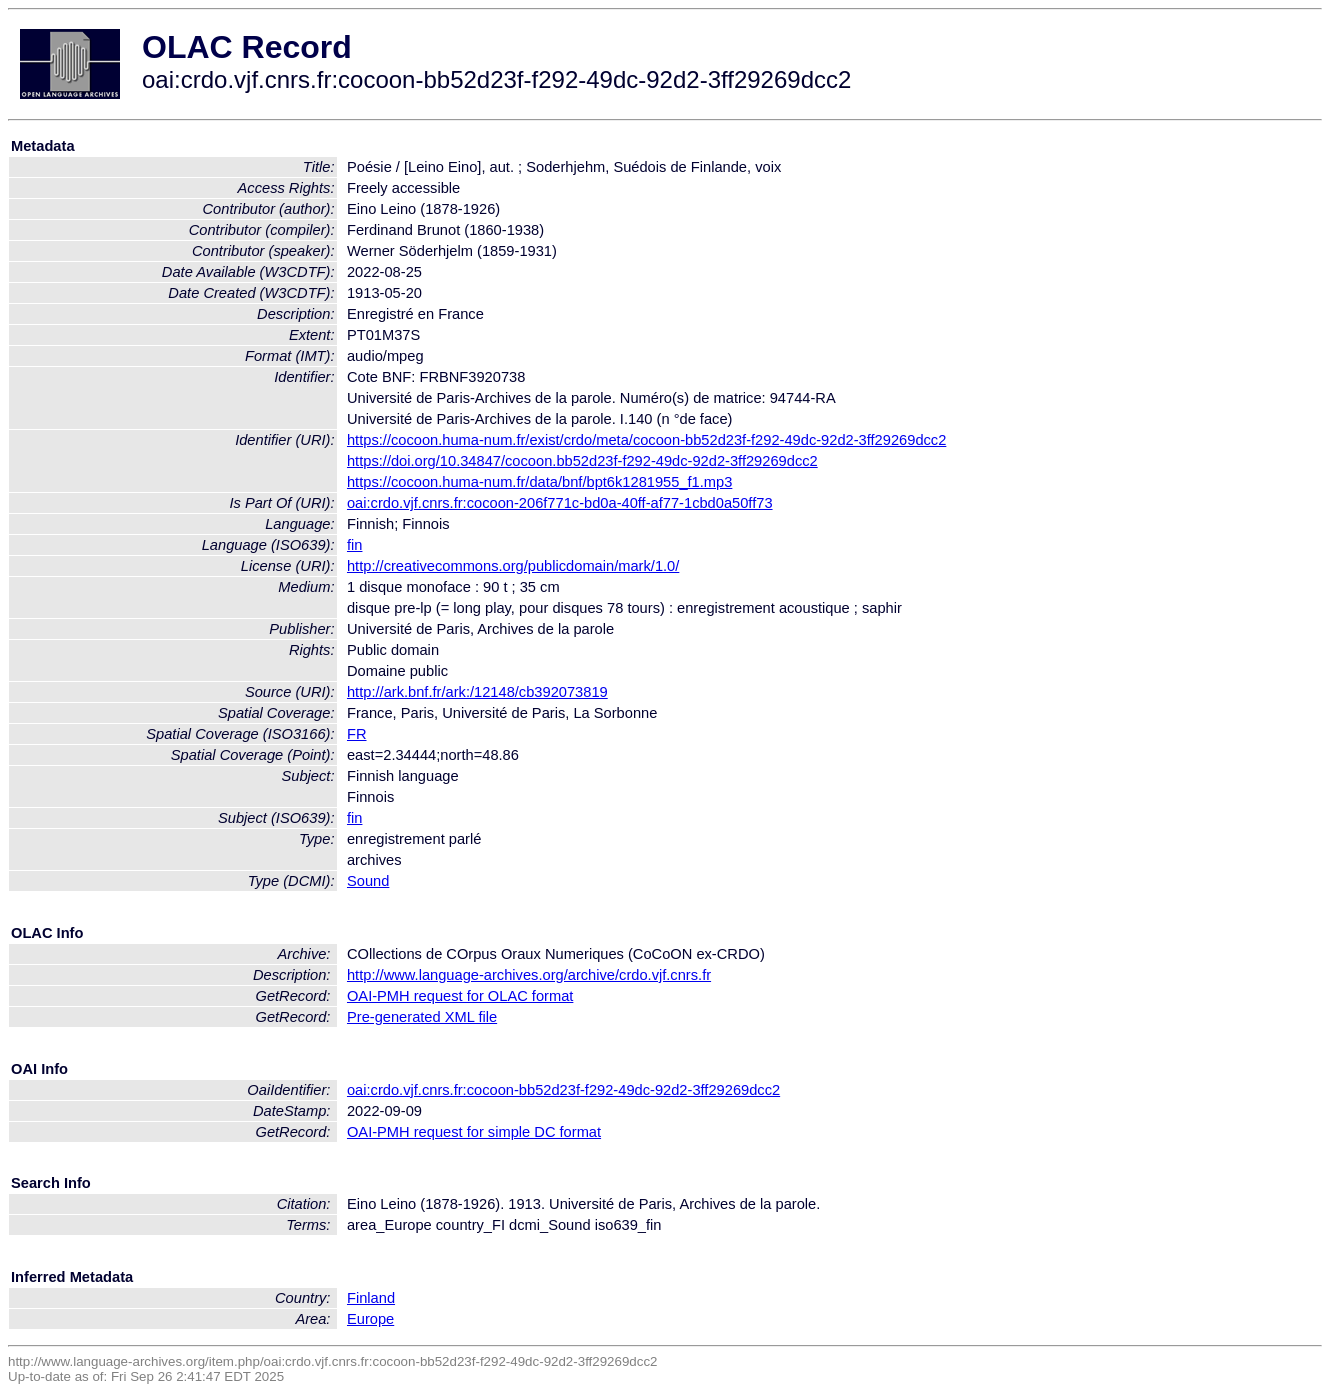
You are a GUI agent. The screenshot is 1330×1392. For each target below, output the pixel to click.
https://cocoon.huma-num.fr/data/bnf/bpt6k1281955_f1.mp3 (539, 482)
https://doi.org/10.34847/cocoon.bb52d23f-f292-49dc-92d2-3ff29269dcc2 (582, 461)
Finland (371, 1298)
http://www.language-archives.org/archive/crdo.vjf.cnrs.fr (529, 975)
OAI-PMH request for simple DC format (474, 1132)
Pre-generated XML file (422, 1017)
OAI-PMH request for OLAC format (460, 996)
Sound (368, 881)
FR (357, 734)
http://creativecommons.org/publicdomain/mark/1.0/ (513, 566)
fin (354, 545)
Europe (370, 1319)
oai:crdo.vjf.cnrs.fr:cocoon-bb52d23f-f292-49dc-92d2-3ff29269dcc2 (563, 1090)
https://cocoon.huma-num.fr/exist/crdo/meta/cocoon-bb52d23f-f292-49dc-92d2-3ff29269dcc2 (646, 440)
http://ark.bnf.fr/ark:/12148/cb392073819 (477, 692)
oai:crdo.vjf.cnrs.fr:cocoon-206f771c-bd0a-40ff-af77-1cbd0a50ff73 (560, 503)
